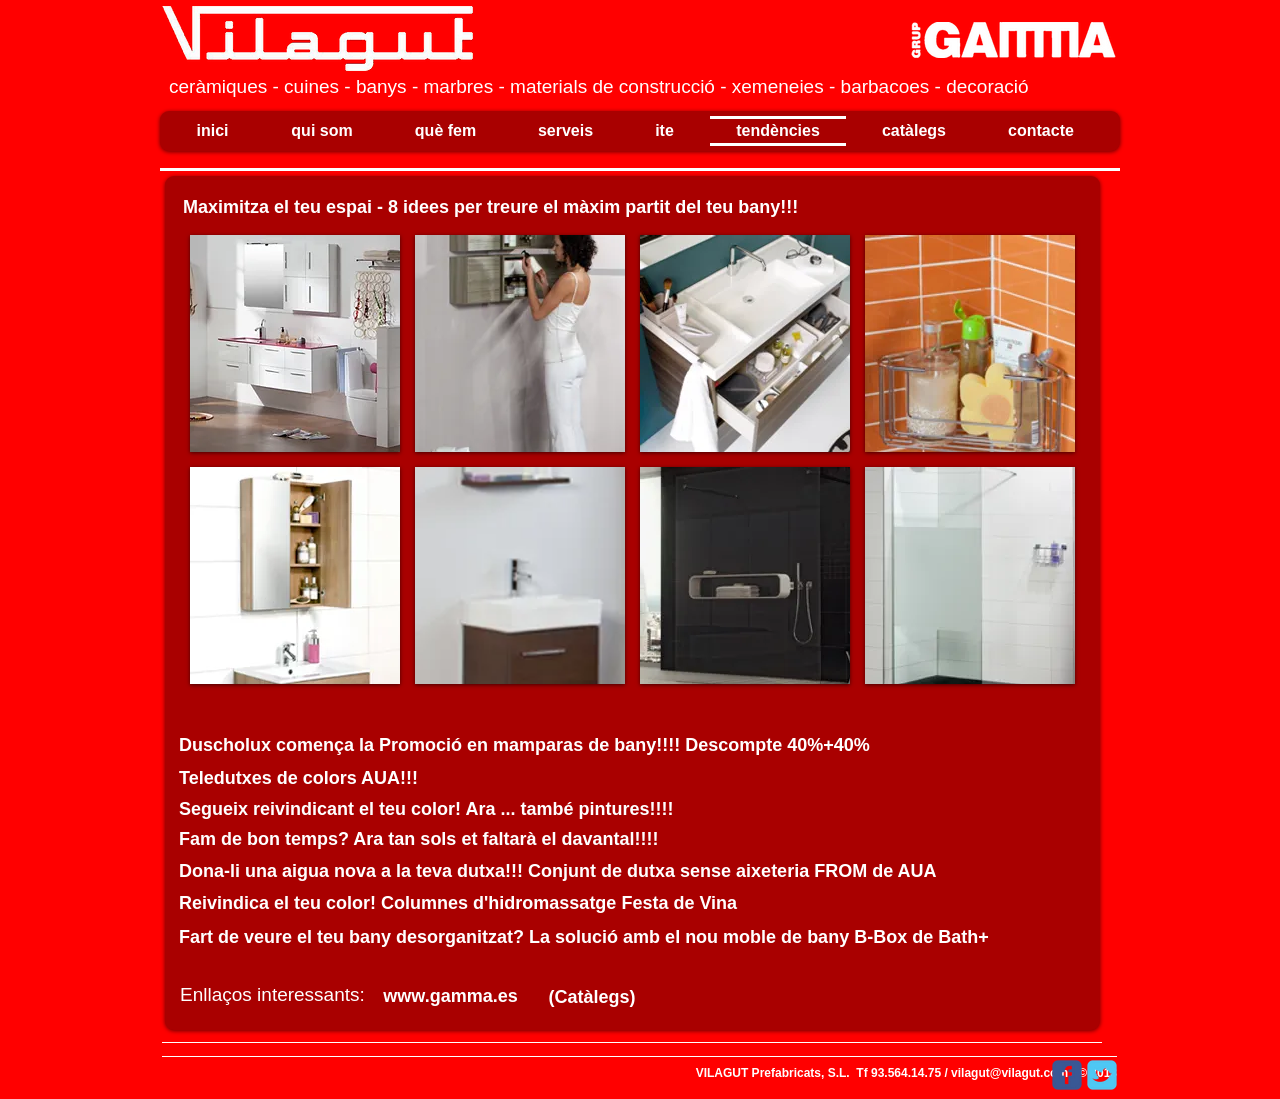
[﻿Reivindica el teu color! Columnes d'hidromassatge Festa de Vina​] (592, 903)
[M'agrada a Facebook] (993, 1075)
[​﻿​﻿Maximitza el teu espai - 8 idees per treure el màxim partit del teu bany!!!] (505, 207)
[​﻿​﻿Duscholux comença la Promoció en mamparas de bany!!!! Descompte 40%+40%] (557, 745)
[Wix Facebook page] (1067, 1075)
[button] (295, 343)
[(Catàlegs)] (592, 997)
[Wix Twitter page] (1102, 1075)
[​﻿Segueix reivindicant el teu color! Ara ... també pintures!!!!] (428, 809)
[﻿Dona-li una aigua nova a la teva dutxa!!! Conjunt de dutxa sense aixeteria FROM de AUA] (592, 871)
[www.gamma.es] (450, 996)
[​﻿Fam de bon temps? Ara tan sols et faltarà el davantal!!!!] (428, 839)
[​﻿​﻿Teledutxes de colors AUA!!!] (314, 778)
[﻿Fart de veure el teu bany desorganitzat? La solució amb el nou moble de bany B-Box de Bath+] (592, 937)
